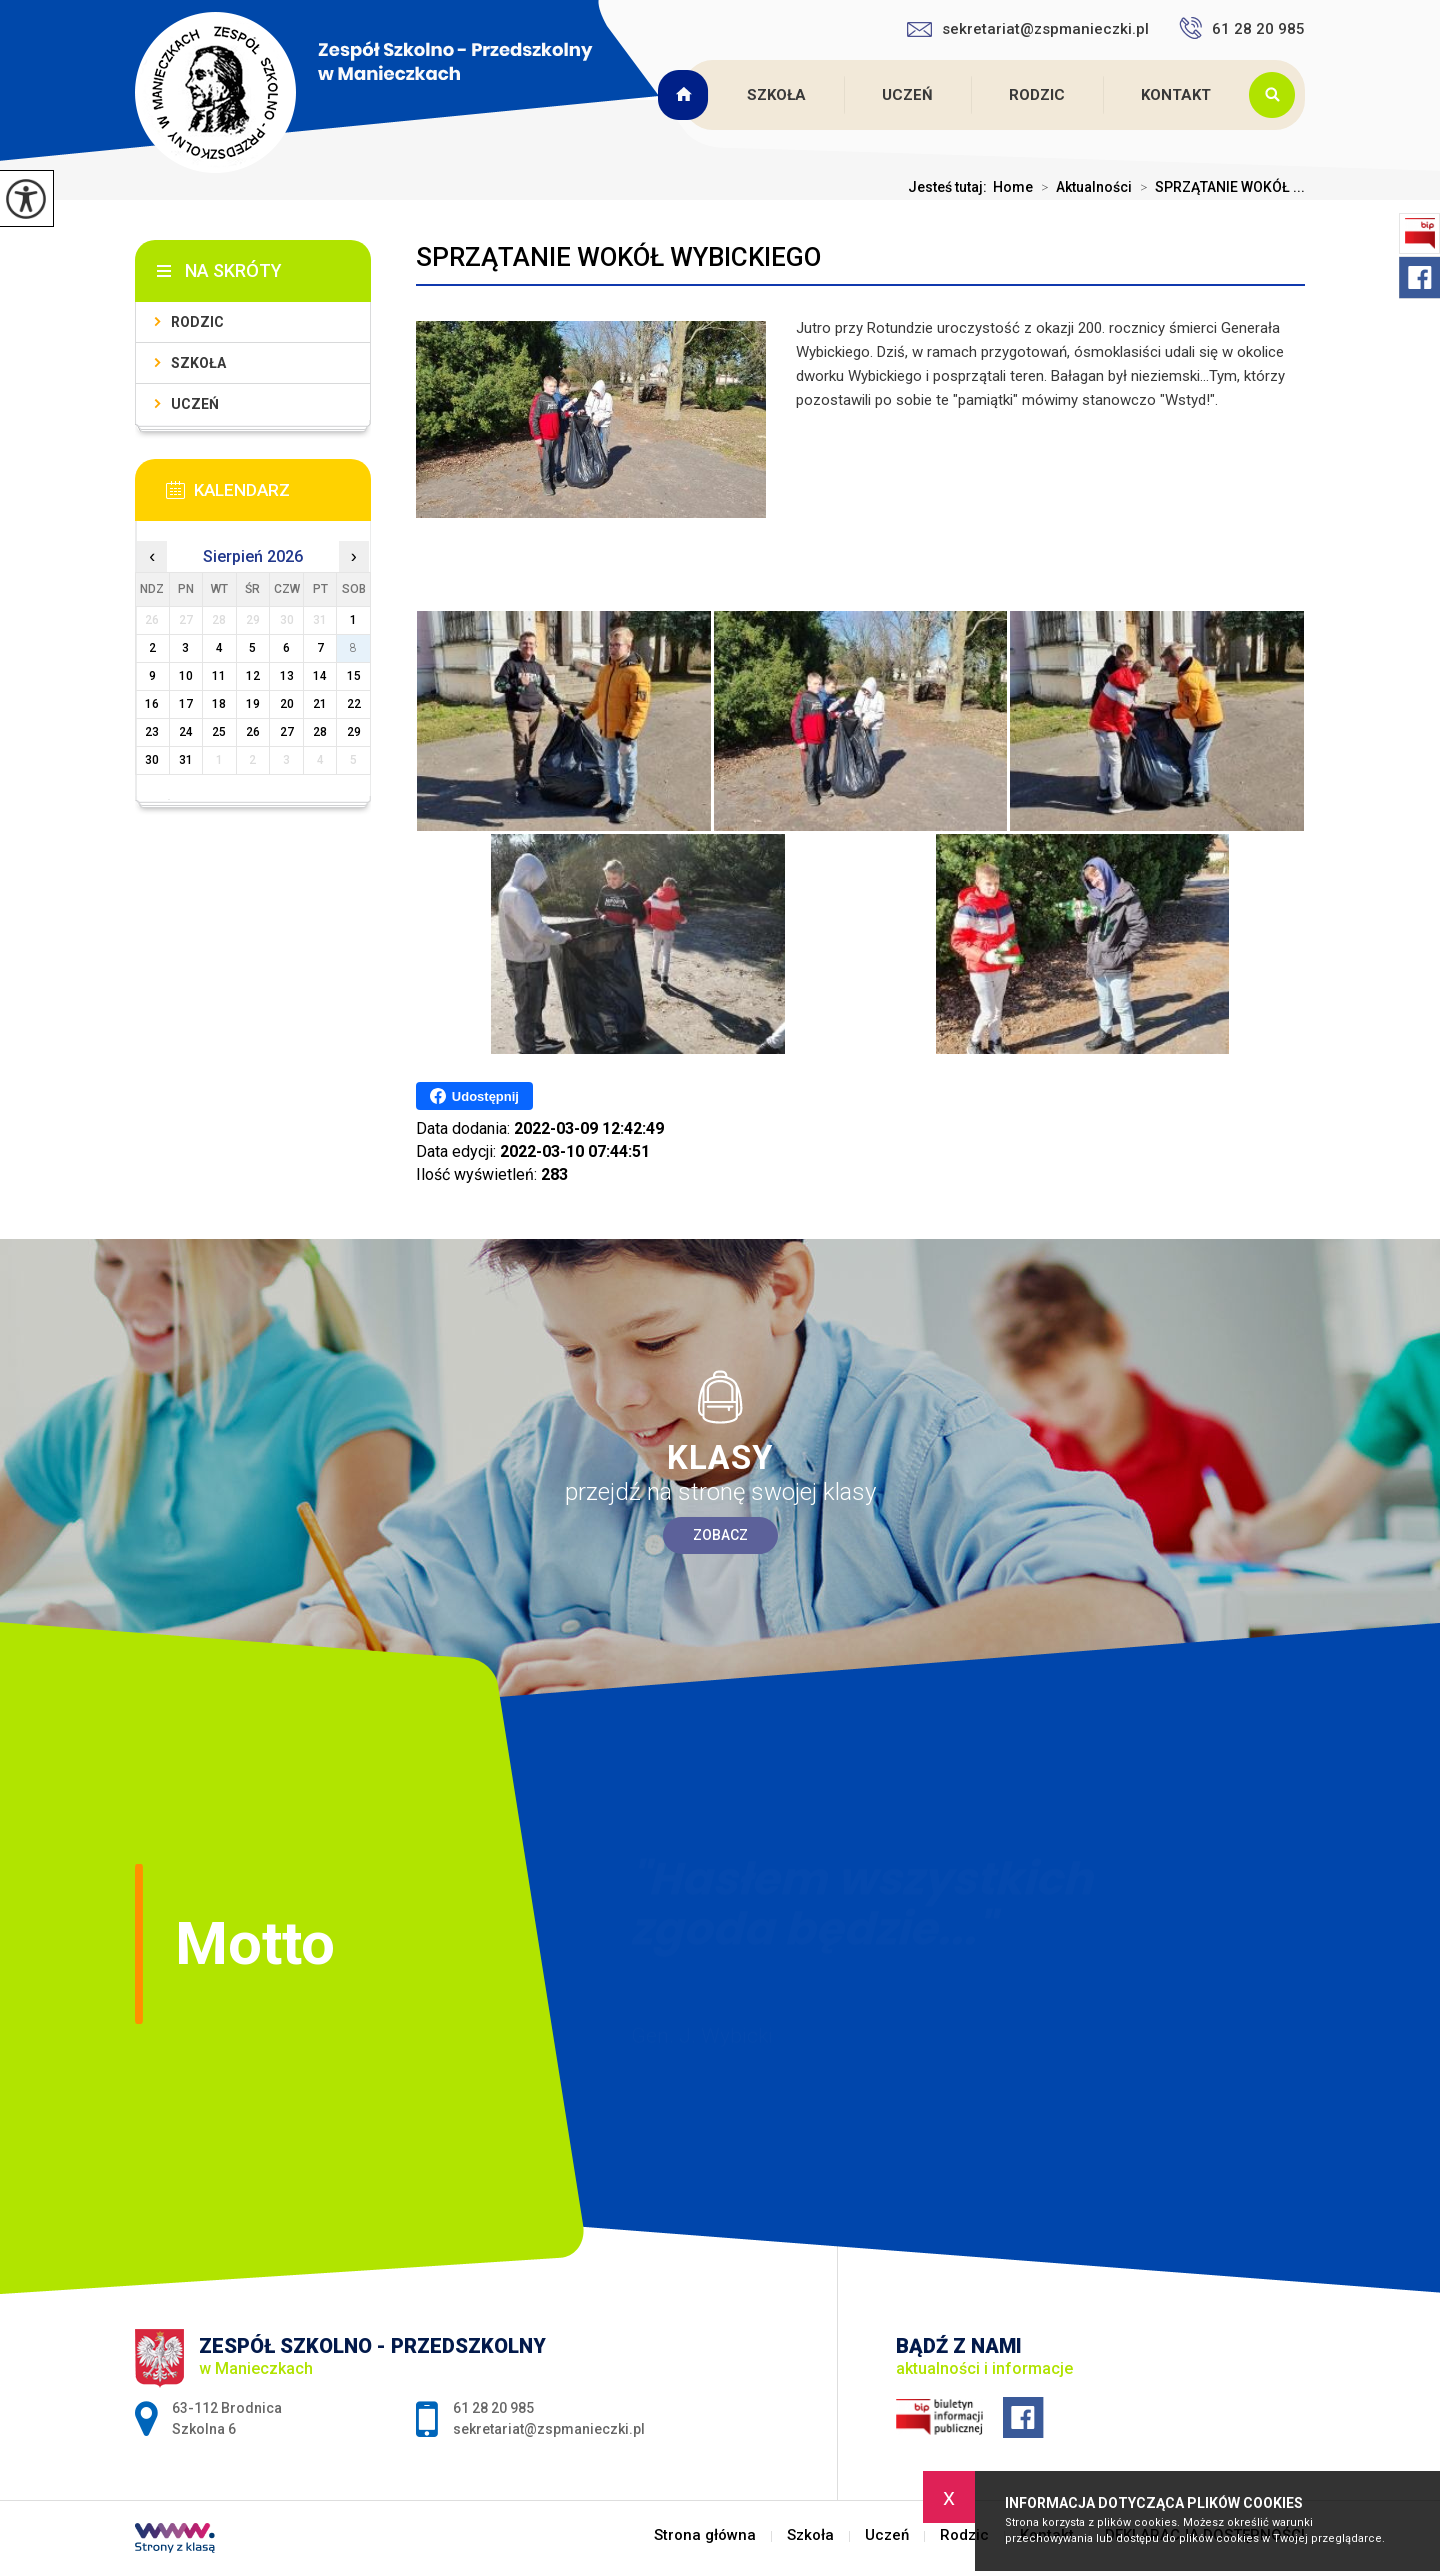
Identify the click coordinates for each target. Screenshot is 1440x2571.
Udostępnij (474, 1096)
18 (219, 704)
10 (186, 676)
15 (354, 676)
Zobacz (720, 1535)
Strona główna (686, 95)
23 (152, 732)
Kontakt (1176, 95)
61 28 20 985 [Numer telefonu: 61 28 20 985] (493, 2408)
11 (219, 676)
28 (320, 732)
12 (253, 676)
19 (253, 704)
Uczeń (907, 95)
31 (186, 760)
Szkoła (776, 95)
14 (320, 676)
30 (152, 760)
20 (287, 704)
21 (320, 704)
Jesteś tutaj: (950, 187)
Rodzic (1037, 95)
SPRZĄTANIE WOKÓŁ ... (1218, 187)
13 (287, 676)
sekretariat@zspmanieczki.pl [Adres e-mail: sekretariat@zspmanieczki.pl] (549, 2429)
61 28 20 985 (1242, 28)
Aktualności (1082, 187)
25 (219, 732)
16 (152, 704)
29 (354, 732)
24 (186, 732)
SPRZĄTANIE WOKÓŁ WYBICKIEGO (618, 257)
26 (253, 732)
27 (287, 732)
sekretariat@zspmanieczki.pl (1028, 29)
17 (186, 704)
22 (354, 704)
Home (1013, 187)
